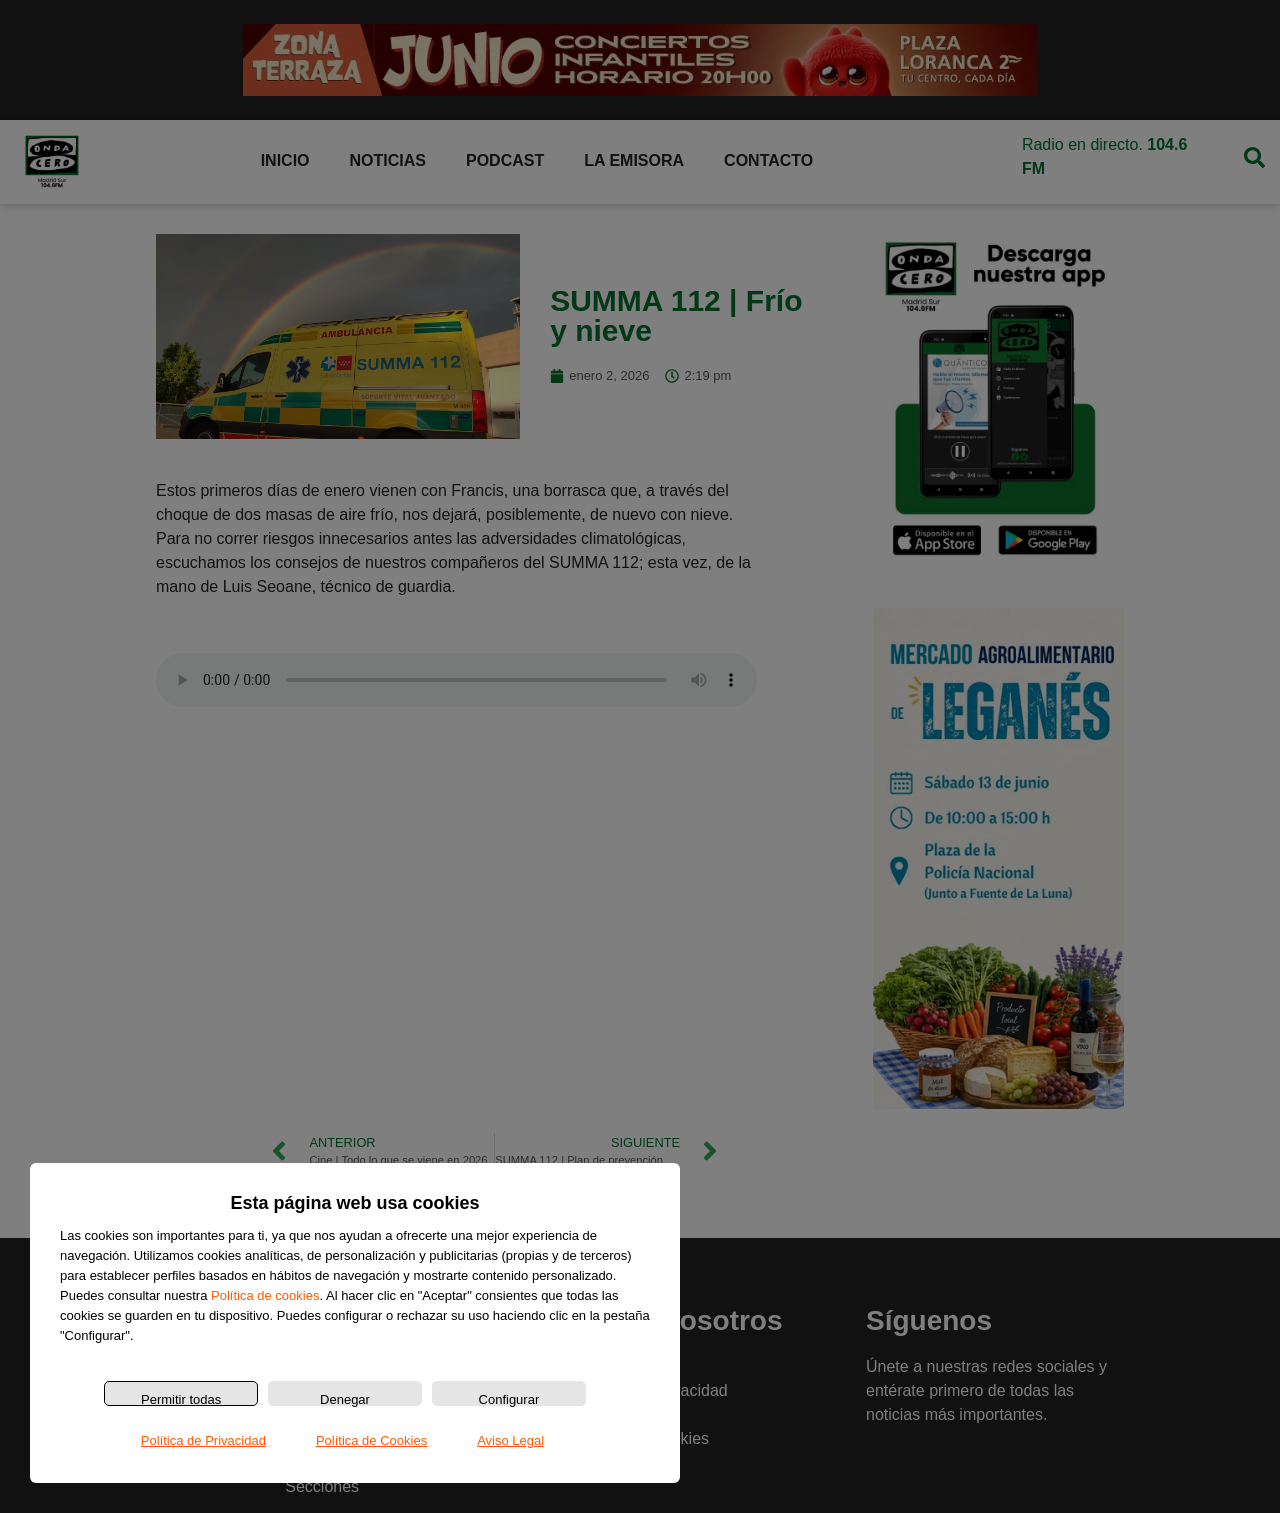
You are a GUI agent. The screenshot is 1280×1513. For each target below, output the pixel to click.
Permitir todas (181, 1399)
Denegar (345, 1399)
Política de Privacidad (203, 1440)
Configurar (509, 1399)
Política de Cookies (371, 1440)
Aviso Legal (510, 1440)
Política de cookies (265, 1295)
